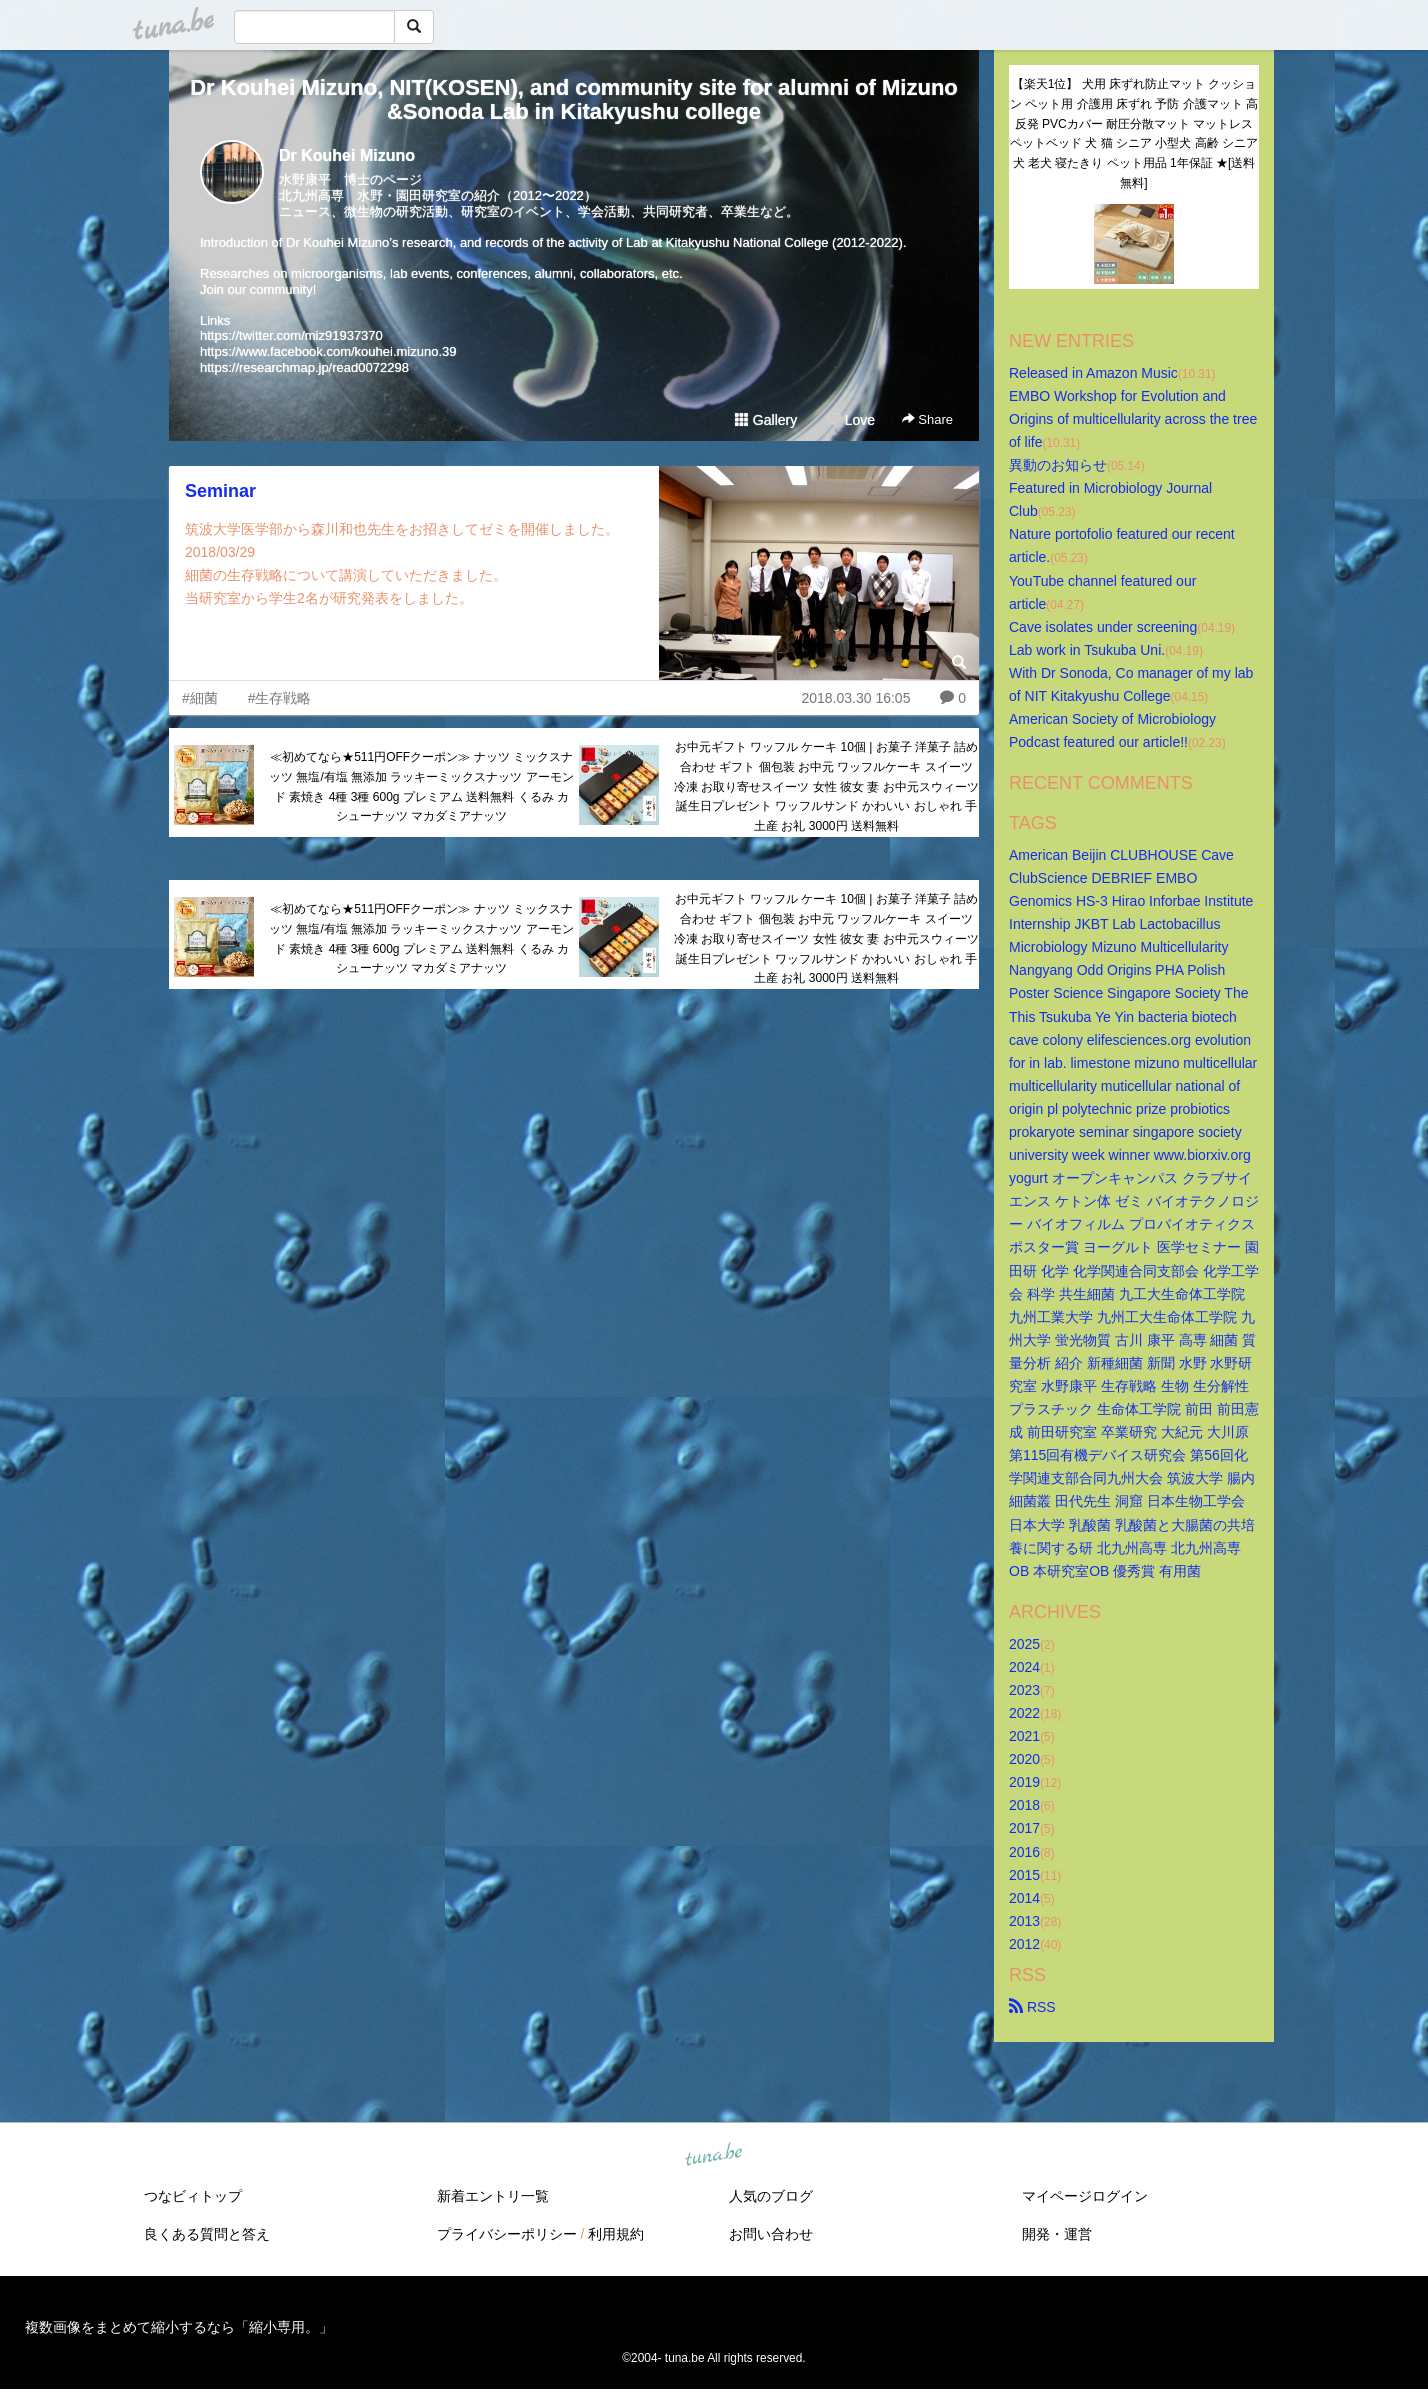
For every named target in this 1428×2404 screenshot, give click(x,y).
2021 (1024, 1736)
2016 (1024, 1852)
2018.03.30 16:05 (855, 698)
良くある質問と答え (207, 2234)
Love (851, 420)
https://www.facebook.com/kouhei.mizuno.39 (328, 351)
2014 (1024, 1898)
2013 (1024, 1921)
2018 (1024, 1805)
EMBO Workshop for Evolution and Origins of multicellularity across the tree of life (1135, 419)
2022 (1024, 1713)
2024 (1024, 1667)
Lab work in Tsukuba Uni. (1087, 650)
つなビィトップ (193, 2196)
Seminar (220, 491)
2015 (1024, 1875)
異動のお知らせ (1058, 465)
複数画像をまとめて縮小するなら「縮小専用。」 (179, 2327)
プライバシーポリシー (507, 2234)
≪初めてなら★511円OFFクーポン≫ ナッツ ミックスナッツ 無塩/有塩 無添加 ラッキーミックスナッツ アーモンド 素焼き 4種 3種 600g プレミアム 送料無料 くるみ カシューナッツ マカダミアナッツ (421, 786)
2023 (1024, 1690)
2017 (1024, 1828)
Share (927, 419)
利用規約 (616, 2234)
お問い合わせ (771, 2234)
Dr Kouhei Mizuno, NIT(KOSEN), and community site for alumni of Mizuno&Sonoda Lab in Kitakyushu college (574, 99)
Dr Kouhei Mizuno (347, 155)
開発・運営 (1057, 2234)
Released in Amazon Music (1093, 373)
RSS (1032, 2007)
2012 (1024, 1944)
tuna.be (713, 2156)
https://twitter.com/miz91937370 (291, 335)
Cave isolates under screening (1103, 627)
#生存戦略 (280, 698)
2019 (1024, 1782)
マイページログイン (1085, 2196)
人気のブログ (771, 2196)
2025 (1024, 1644)
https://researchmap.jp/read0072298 (304, 367)
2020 (1024, 1759)
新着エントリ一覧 (493, 2196)
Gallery (766, 420)
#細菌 (200, 698)
